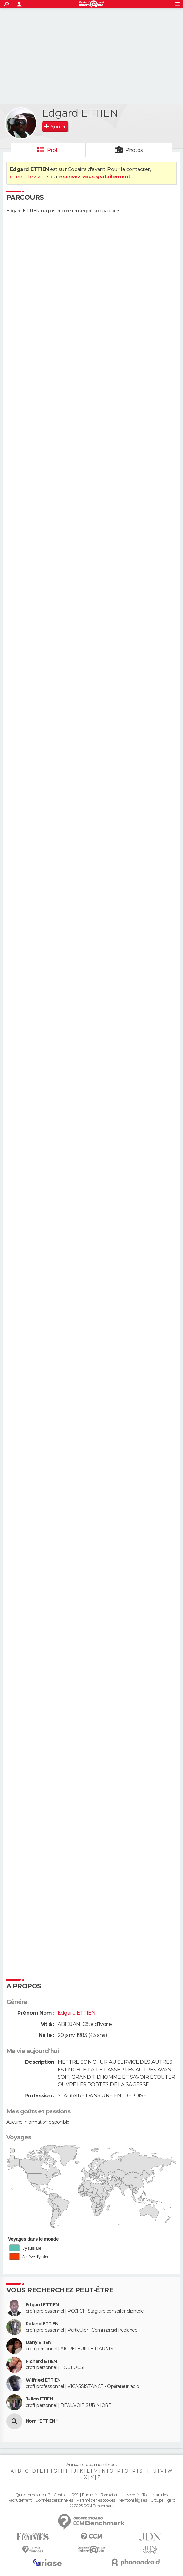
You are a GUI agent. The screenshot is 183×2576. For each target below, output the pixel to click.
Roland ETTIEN (42, 2323)
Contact (61, 2495)
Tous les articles (154, 2495)
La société (130, 2495)
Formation (109, 2495)
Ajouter (57, 126)
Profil (53, 150)
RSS (74, 2495)
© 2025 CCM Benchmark (92, 2506)
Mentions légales (132, 2500)
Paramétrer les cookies (95, 2500)
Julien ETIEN (39, 2399)
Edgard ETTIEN (42, 2305)
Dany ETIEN (38, 2342)
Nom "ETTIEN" (41, 2421)
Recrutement (20, 2500)
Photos (134, 150)
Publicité (89, 2495)
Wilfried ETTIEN (43, 2380)
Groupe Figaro (162, 2500)
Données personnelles (54, 2500)
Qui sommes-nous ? (32, 2495)
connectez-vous (29, 177)
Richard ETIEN (41, 2361)
